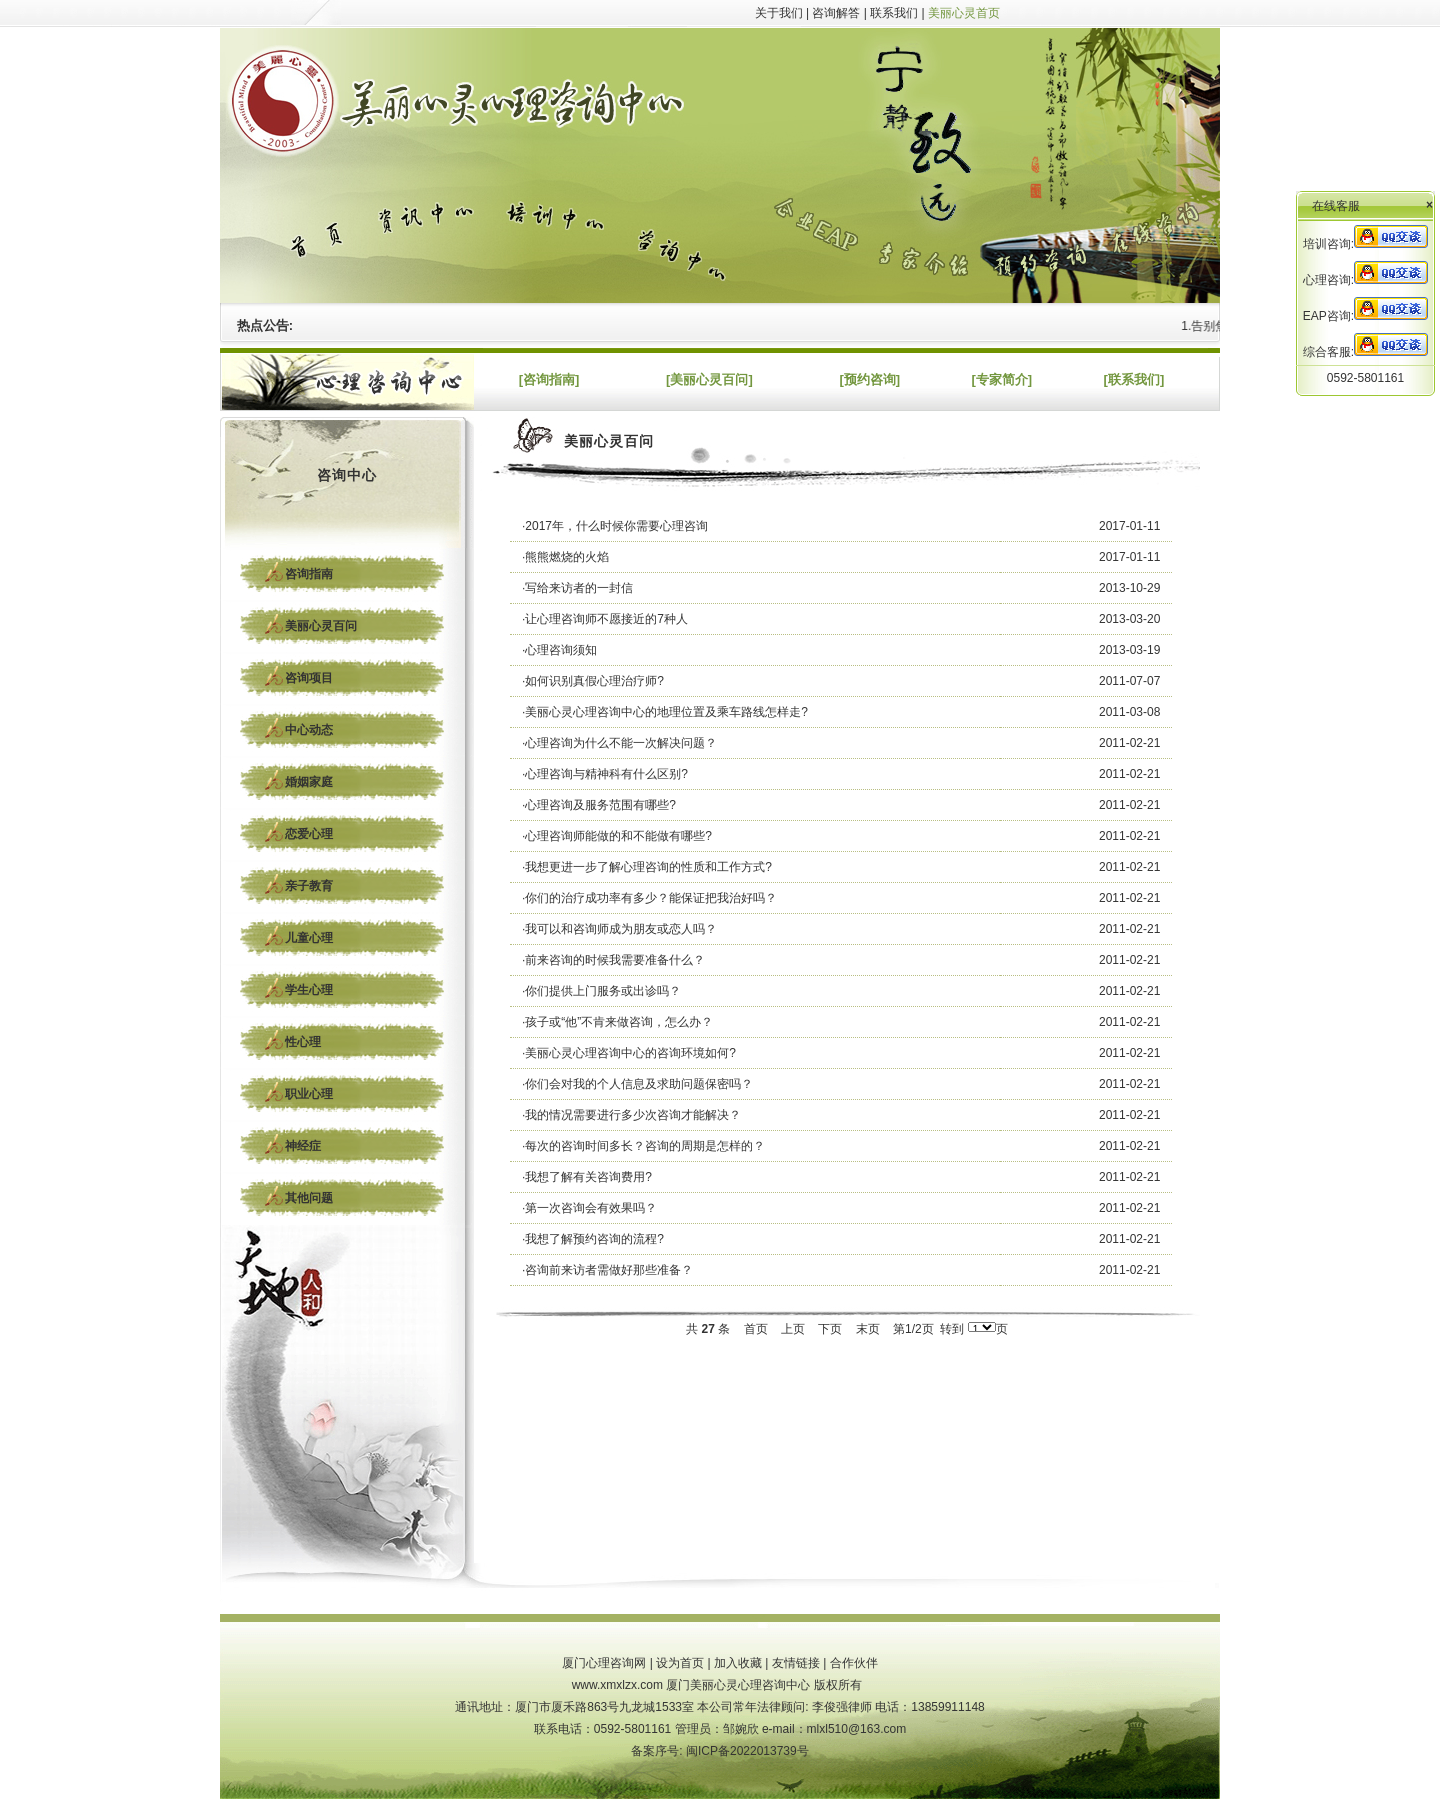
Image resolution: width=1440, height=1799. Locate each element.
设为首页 (680, 1663)
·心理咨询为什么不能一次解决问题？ (619, 743)
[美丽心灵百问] (709, 379)
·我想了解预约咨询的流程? (593, 1239)
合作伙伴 (854, 1663)
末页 (868, 1329)
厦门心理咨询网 (604, 1663)
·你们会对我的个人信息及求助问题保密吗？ (637, 1084)
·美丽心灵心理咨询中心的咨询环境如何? (629, 1053)
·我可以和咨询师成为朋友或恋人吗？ (619, 929)
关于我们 (779, 13)
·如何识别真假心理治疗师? (593, 681)
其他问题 (309, 1198)
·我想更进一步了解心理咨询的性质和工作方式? (647, 867)
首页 (756, 1329)
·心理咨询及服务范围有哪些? (599, 805)
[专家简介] (1002, 379)
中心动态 (309, 730)
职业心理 (309, 1094)
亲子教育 (309, 886)
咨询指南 (309, 574)
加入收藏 (738, 1663)
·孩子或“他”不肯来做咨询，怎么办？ (617, 1022)
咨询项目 (309, 678)
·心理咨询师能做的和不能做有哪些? (617, 836)
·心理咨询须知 (559, 650)
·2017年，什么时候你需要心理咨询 (615, 526)
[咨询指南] (549, 379)
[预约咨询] (869, 379)
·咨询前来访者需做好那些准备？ (607, 1270)
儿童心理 (309, 938)
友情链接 (796, 1663)
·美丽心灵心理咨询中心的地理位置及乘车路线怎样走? (665, 712)
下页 (830, 1329)
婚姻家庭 (309, 782)
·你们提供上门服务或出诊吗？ (601, 991)
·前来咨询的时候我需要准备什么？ (613, 960)
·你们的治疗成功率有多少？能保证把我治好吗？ (649, 898)
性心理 (303, 1042)
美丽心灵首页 (964, 13)
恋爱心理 (309, 834)
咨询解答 (836, 13)
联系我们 (894, 13)
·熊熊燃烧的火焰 (565, 557)
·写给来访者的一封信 (577, 588)
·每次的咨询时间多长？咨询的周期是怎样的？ (643, 1146)
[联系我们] (1134, 379)
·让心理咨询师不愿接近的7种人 (605, 619)
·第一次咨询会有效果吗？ (589, 1208)
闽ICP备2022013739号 (747, 1751)
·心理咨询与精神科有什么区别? (605, 774)
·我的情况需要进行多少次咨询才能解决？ (631, 1115)
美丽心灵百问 (321, 626)
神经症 (303, 1146)
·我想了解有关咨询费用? (587, 1177)
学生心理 (309, 990)
